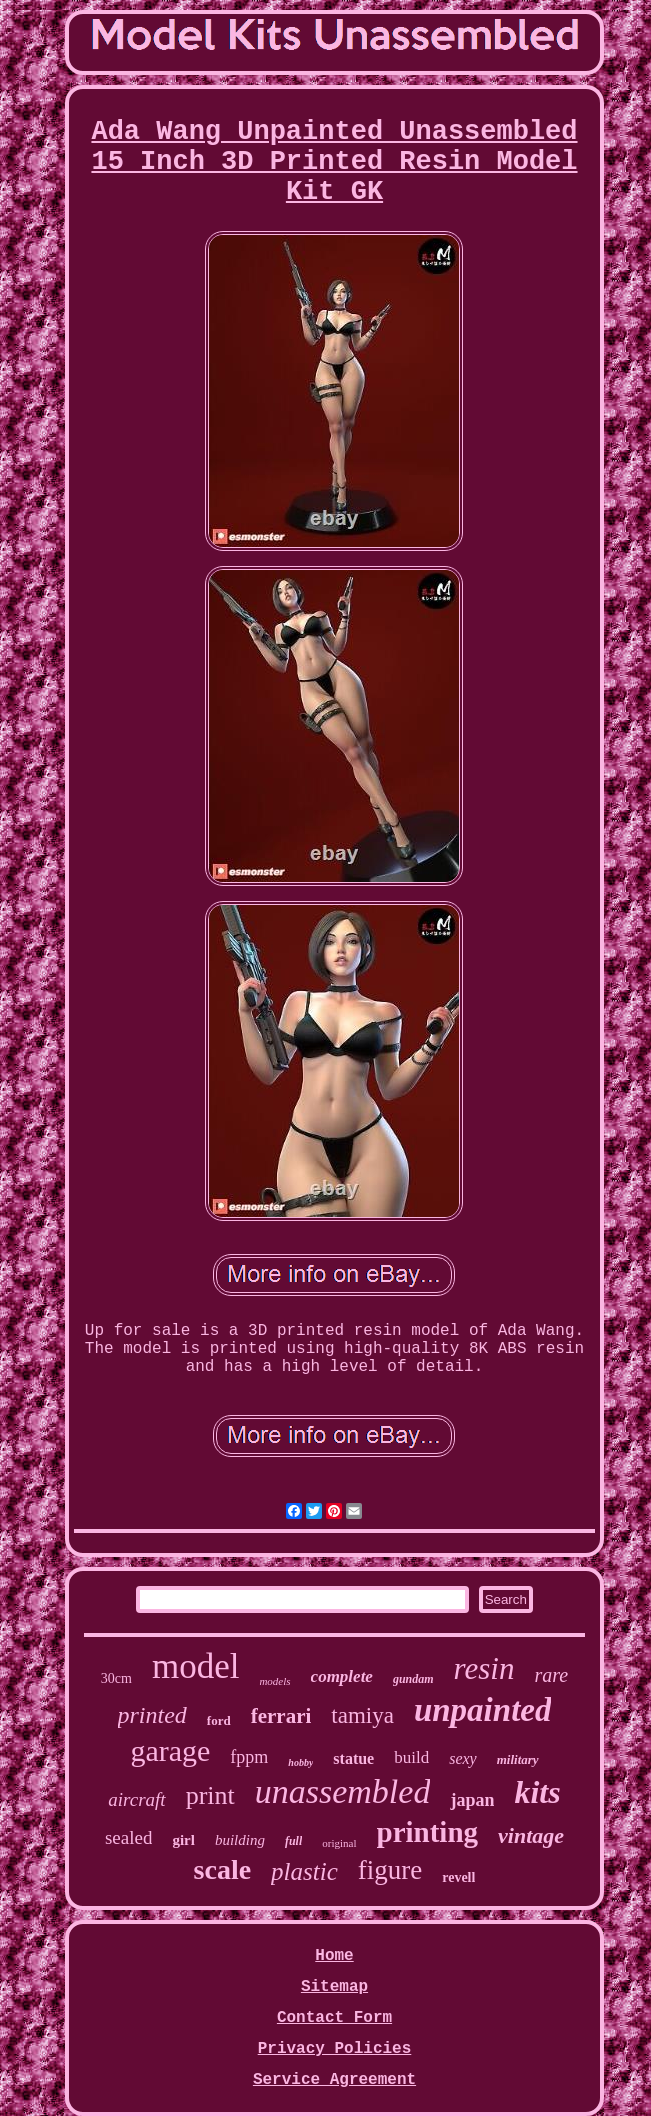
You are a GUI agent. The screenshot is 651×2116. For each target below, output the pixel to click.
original (339, 1843)
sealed (128, 1837)
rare (551, 1675)
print (210, 1795)
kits (537, 1792)
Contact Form (334, 2018)
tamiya (362, 1715)
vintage (531, 1835)
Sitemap (334, 1987)
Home (334, 1956)
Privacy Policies (335, 2049)
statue (353, 1758)
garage (170, 1750)
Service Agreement (334, 2080)
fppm (249, 1757)
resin (484, 1668)
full (293, 1841)
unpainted (483, 1710)
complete (342, 1676)
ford (219, 1720)
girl (183, 1840)
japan (472, 1800)
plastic (304, 1871)
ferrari (281, 1716)
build (411, 1757)
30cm (116, 1678)
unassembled (343, 1791)
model (195, 1666)
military (518, 1759)
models (274, 1681)
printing (428, 1832)
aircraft (136, 1799)
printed (152, 1715)
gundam (413, 1679)
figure (390, 1870)
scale (223, 1869)
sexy (463, 1758)
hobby (300, 1762)
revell (458, 1877)
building (240, 1840)
